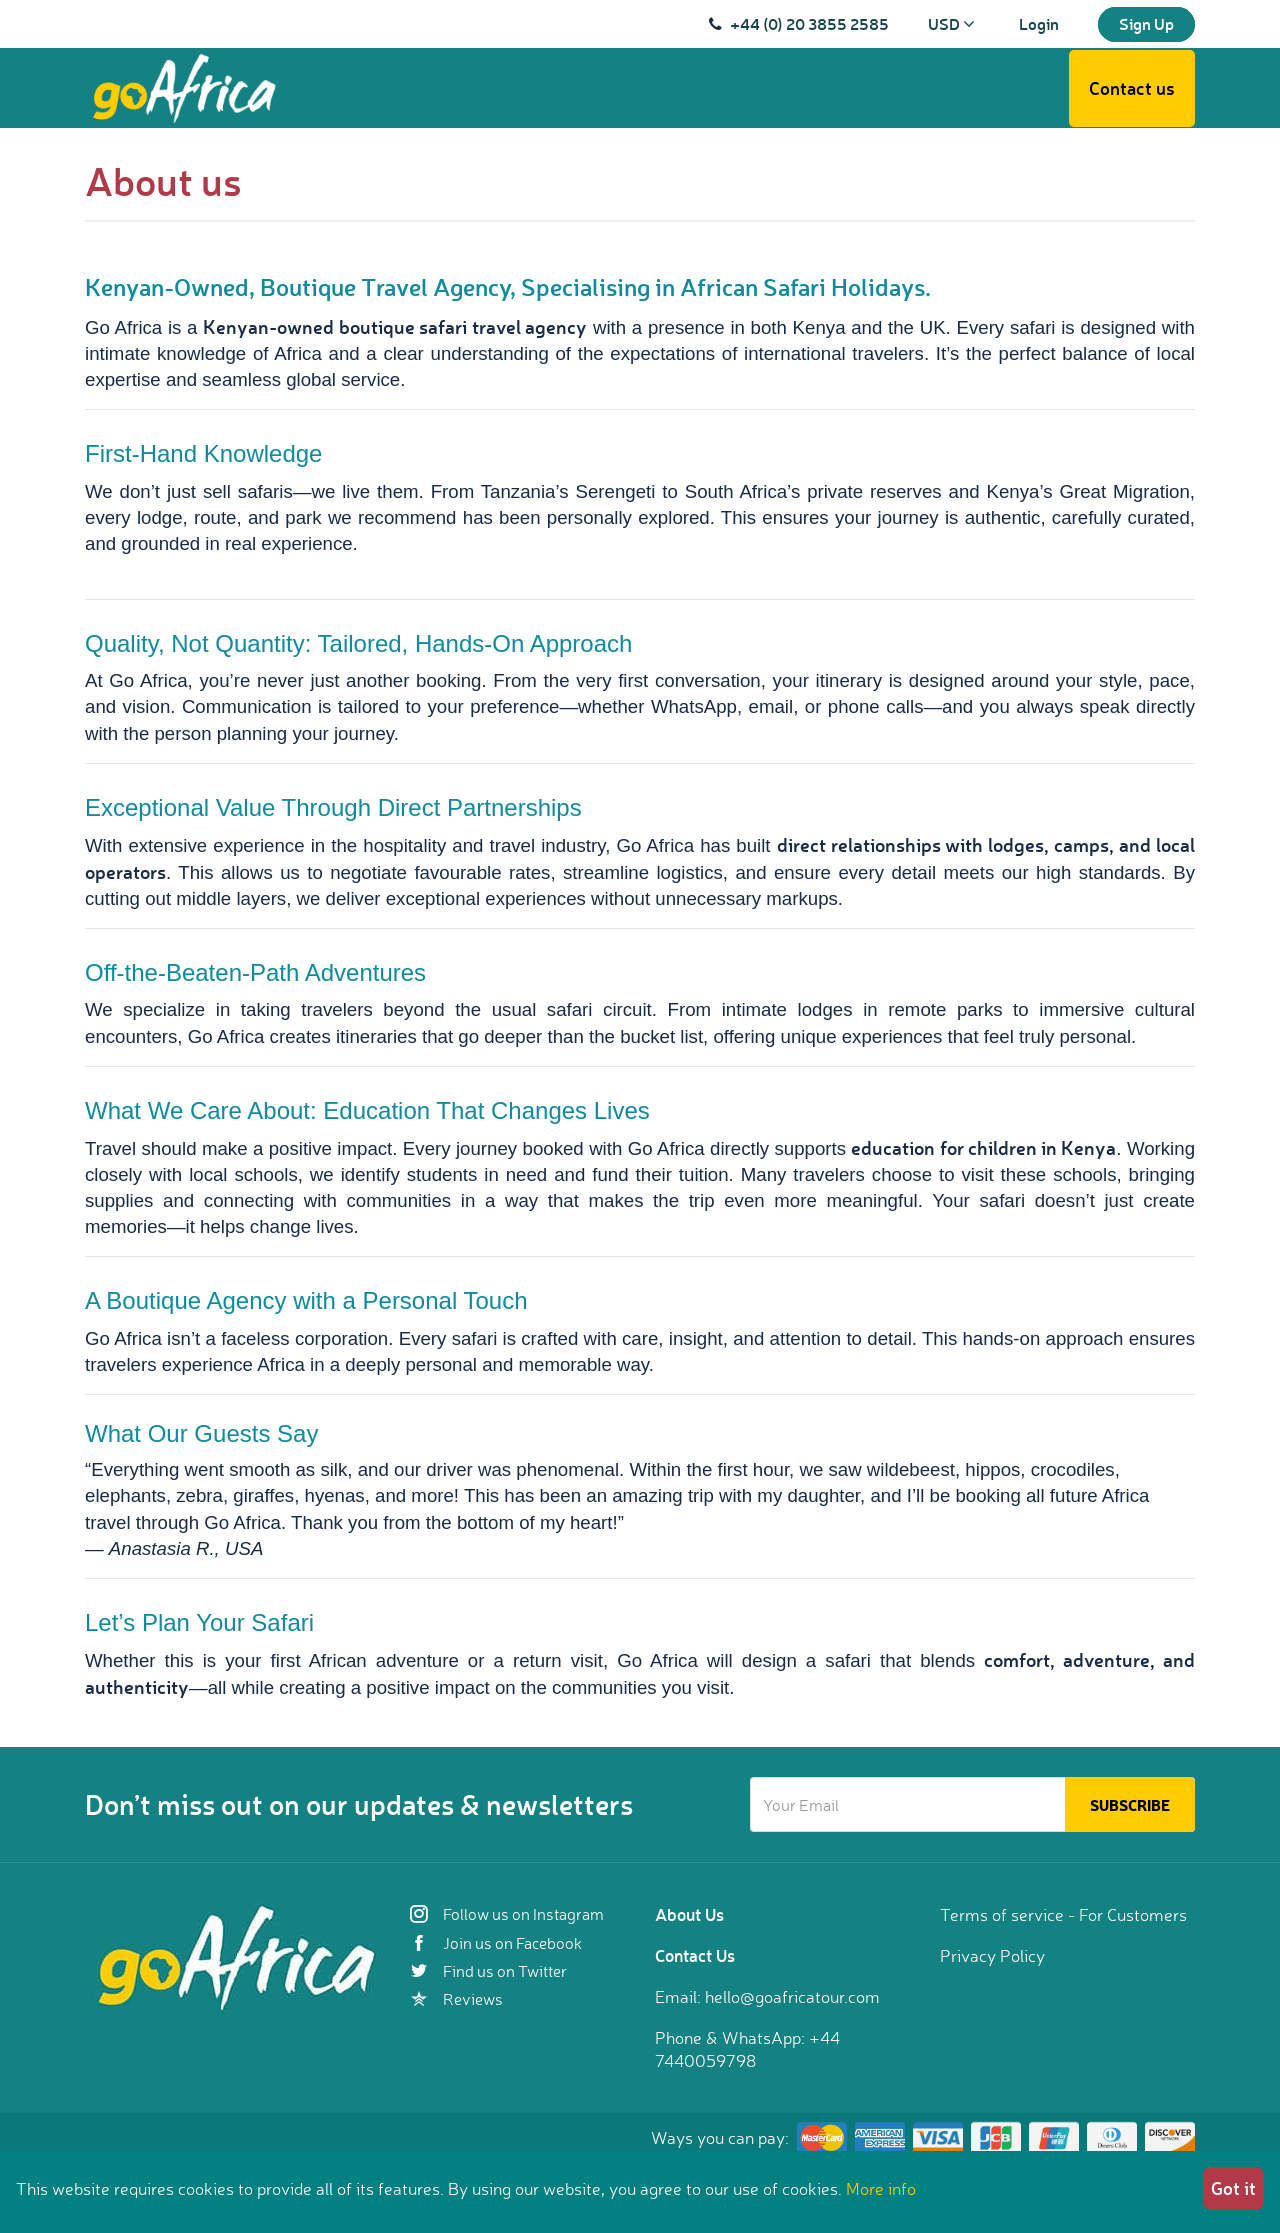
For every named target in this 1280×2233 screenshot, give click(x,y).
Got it (1233, 2188)
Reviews (456, 1999)
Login (1039, 23)
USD (951, 23)
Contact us (1132, 88)
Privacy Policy (992, 1955)
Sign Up (1146, 23)
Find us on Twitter (488, 1971)
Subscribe (1130, 1805)
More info (881, 2188)
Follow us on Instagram (507, 1914)
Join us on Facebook (496, 1943)
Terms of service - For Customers (1063, 1914)
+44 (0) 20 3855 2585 (809, 23)
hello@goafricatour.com (792, 1996)
